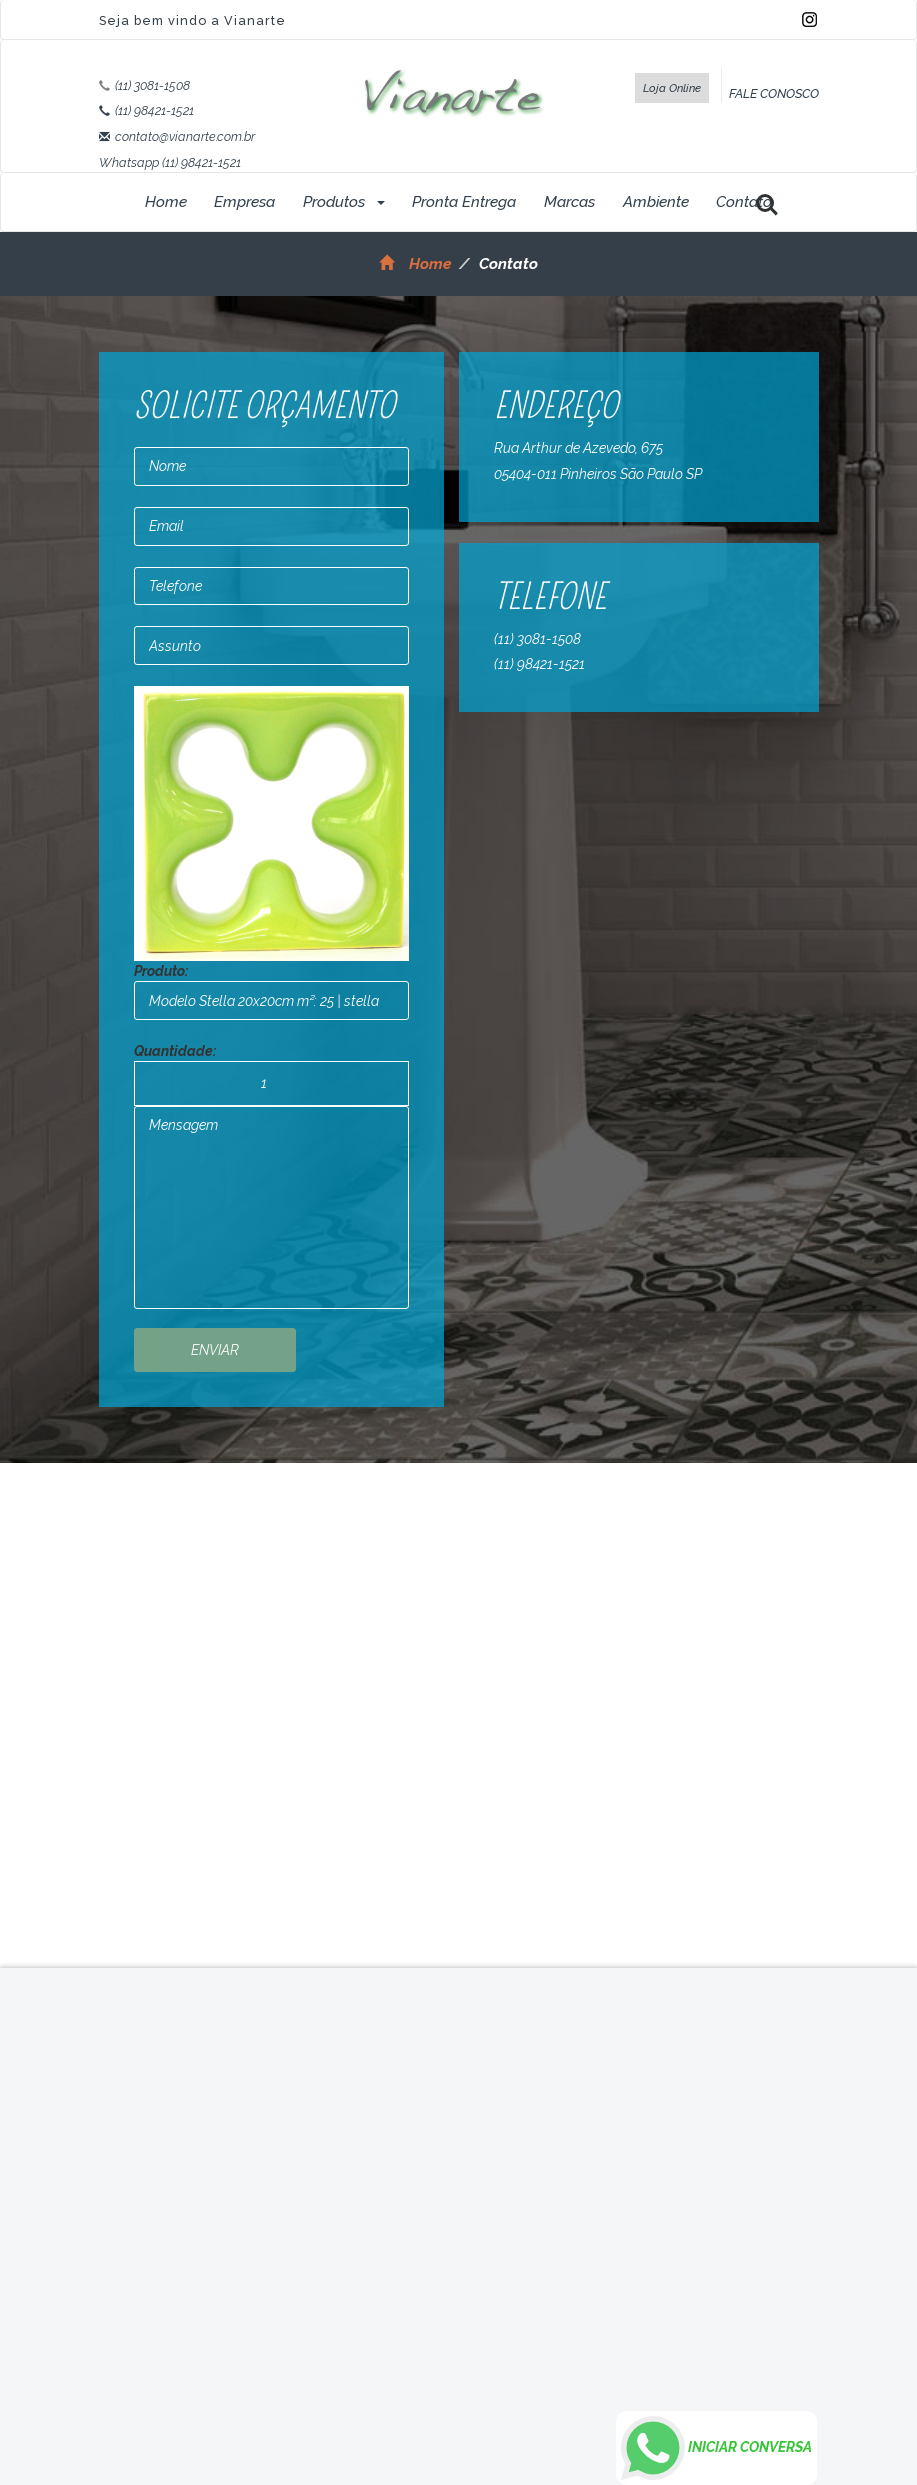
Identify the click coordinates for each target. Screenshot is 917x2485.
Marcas (569, 202)
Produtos (344, 202)
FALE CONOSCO (774, 93)
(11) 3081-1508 (152, 85)
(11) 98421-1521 (154, 110)
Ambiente (656, 202)
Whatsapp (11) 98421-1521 (170, 162)
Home (166, 202)
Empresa (244, 202)
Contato (744, 202)
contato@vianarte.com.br (185, 136)
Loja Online (672, 88)
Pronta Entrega (464, 202)
